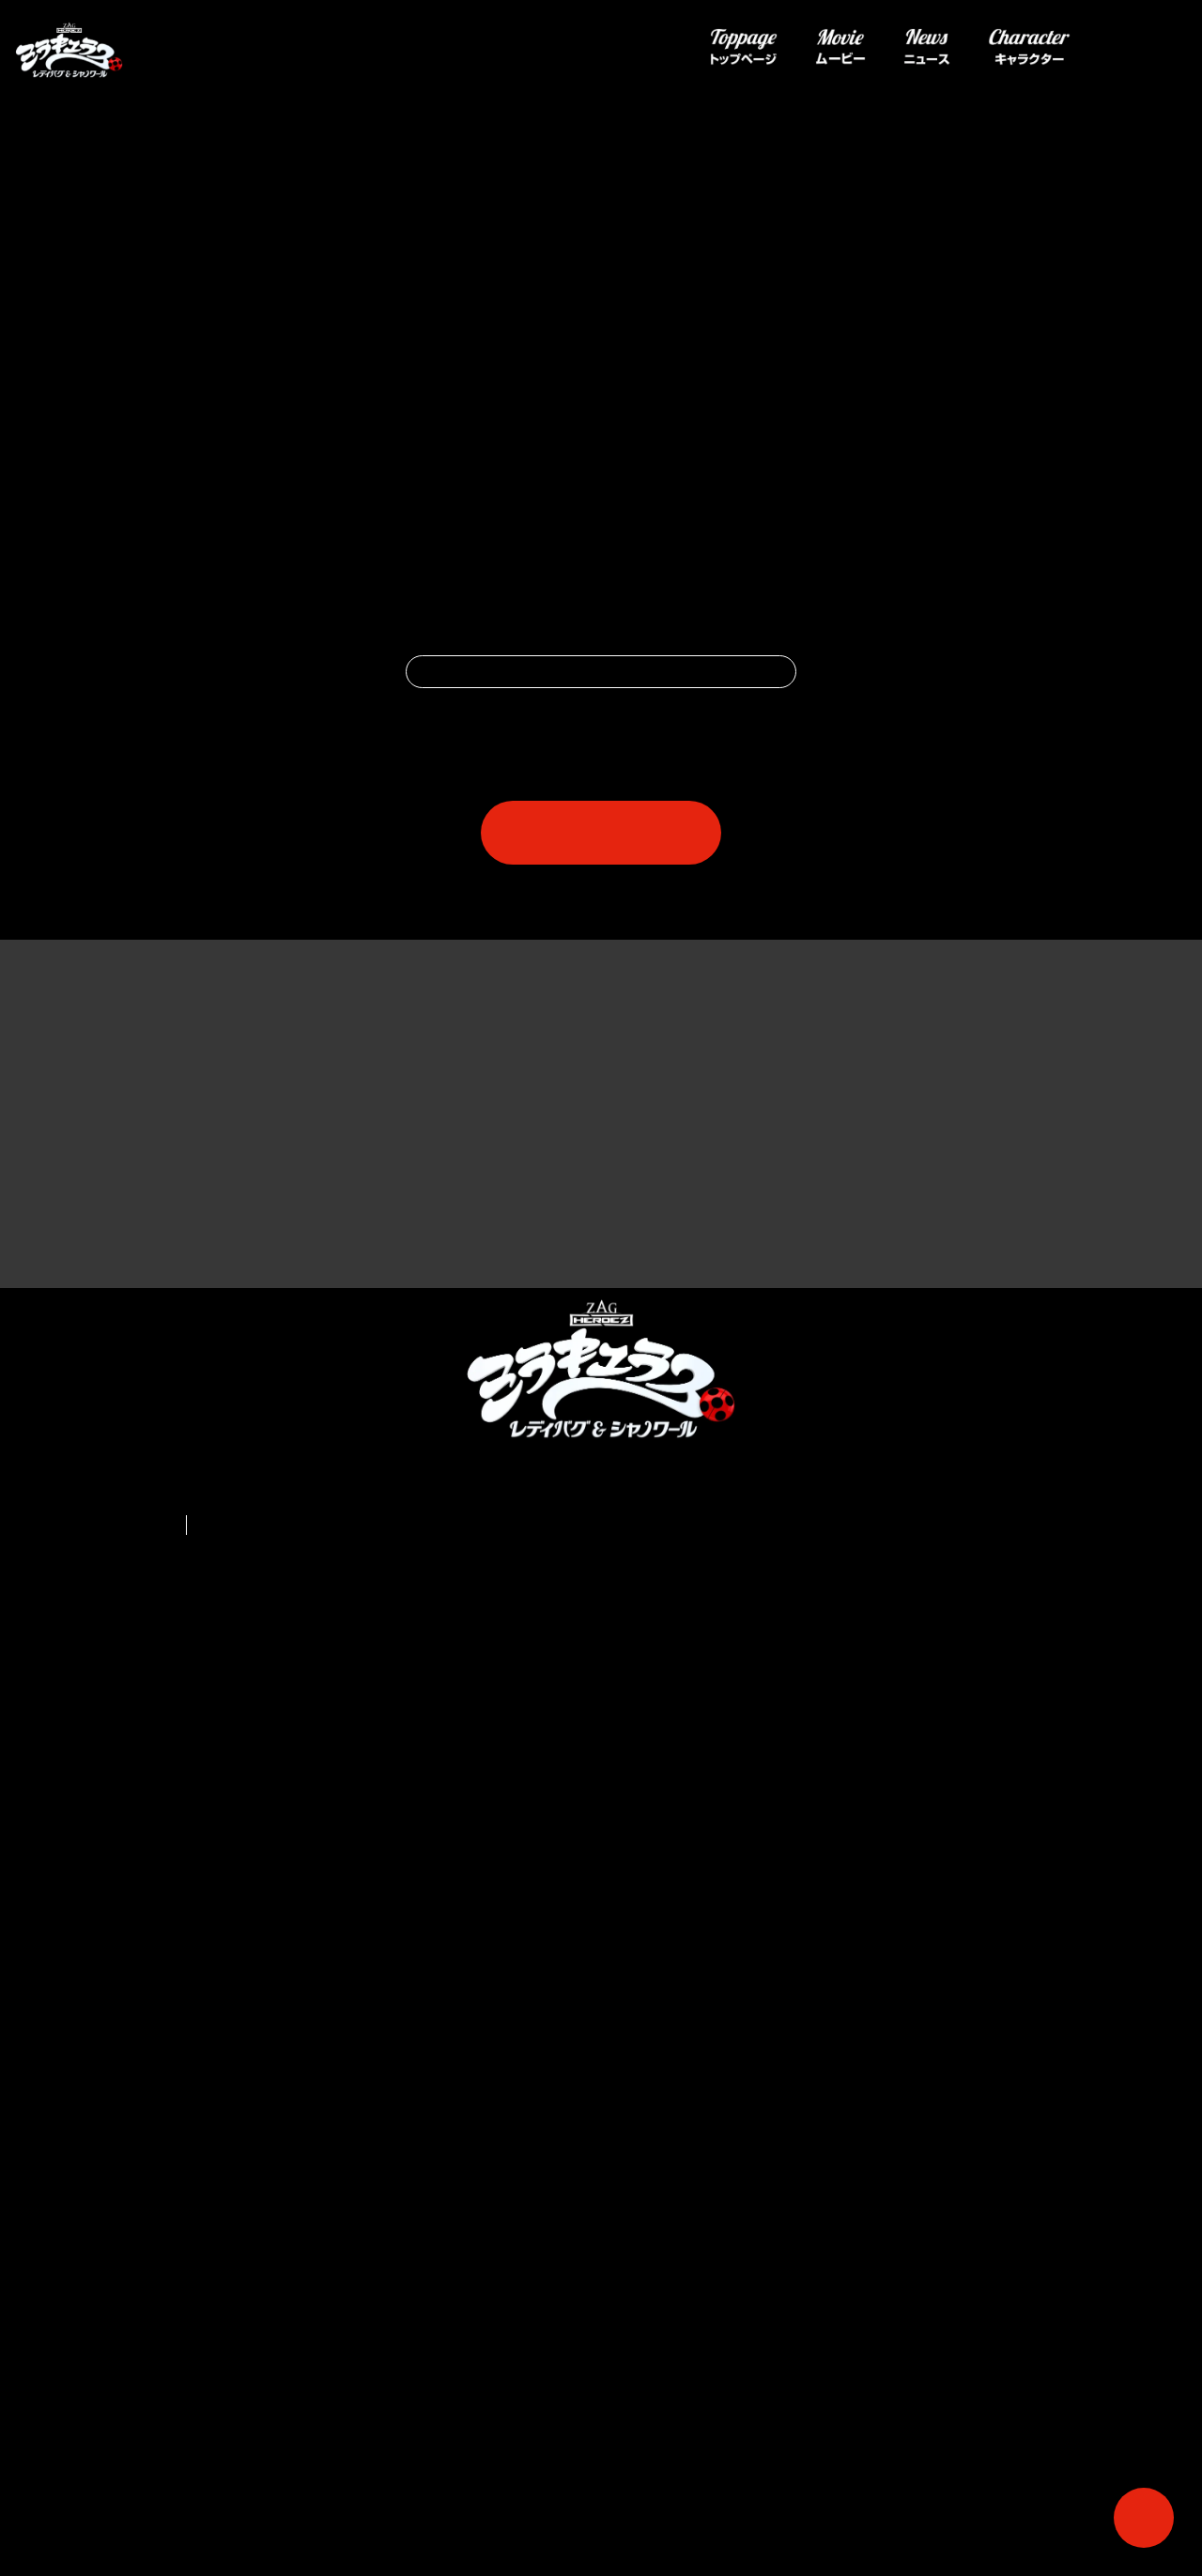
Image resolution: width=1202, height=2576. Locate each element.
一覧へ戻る (601, 1353)
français (221, 2371)
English (153, 2371)
